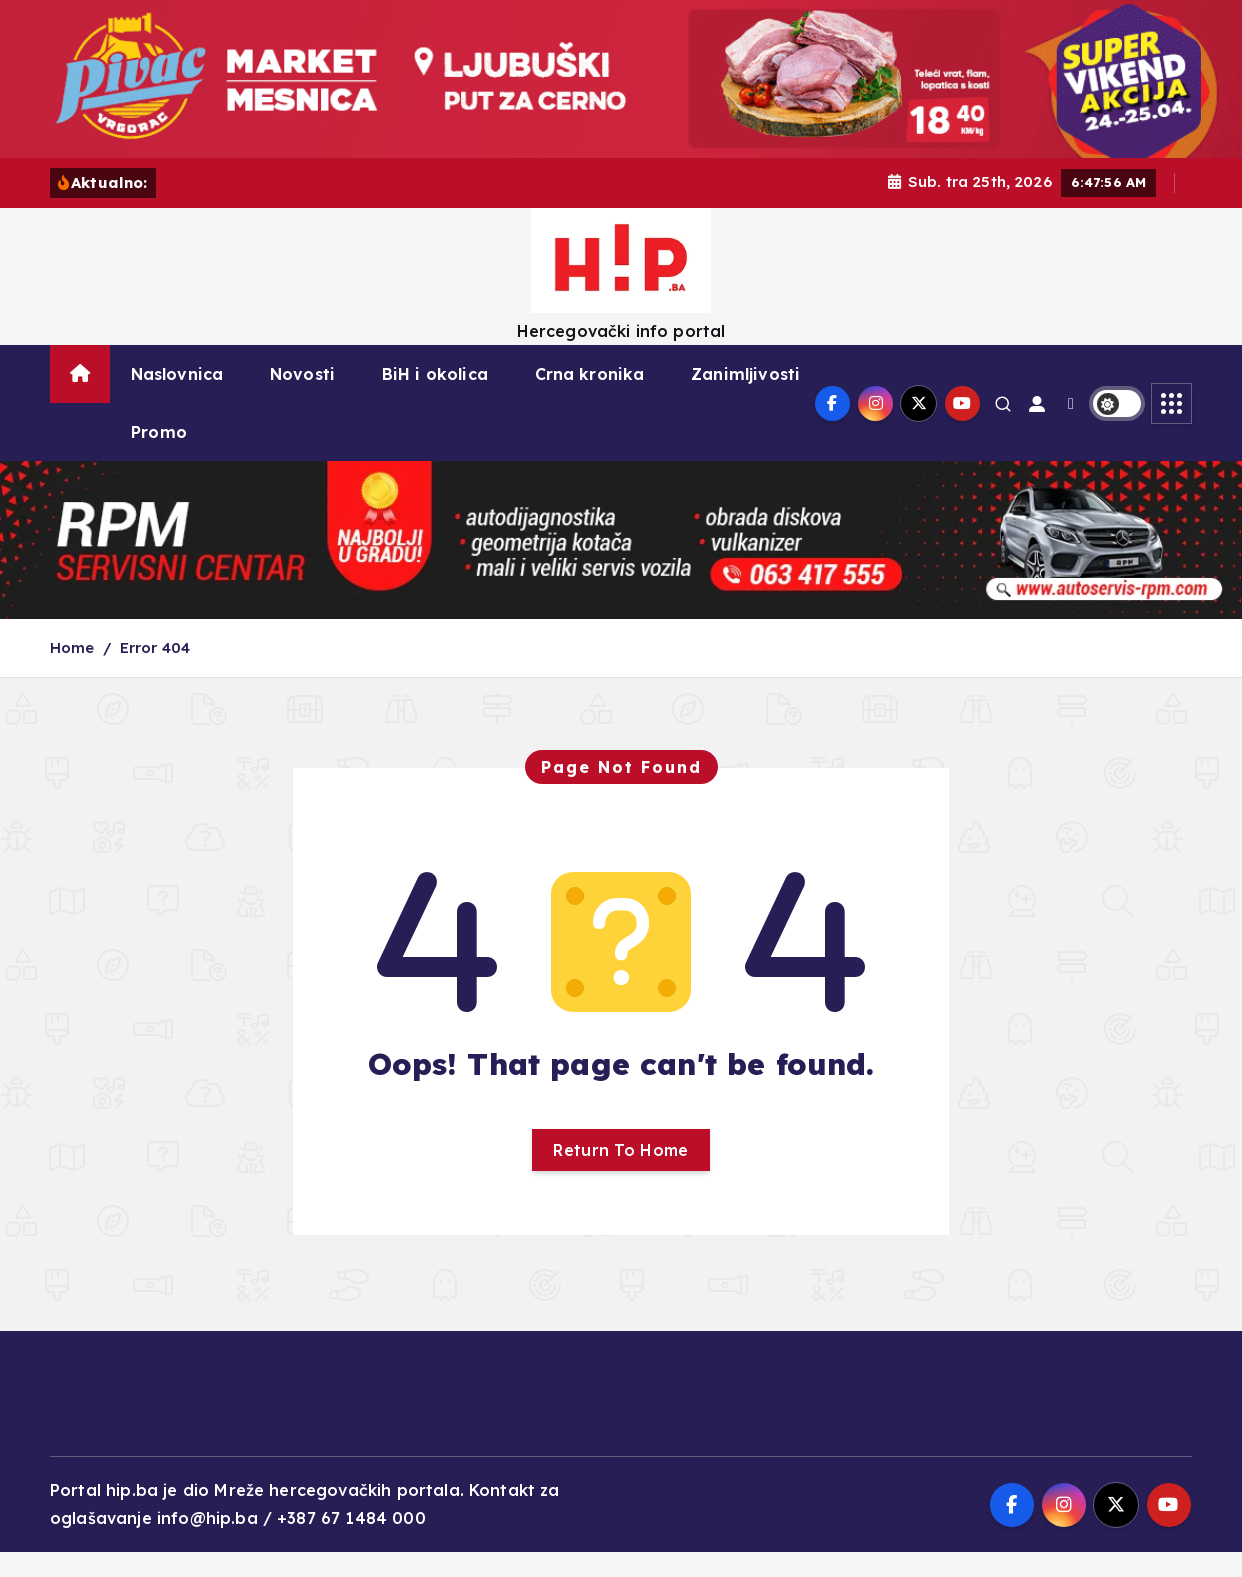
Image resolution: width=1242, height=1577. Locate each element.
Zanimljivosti (745, 400)
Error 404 (155, 673)
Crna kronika (590, 400)
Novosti (302, 400)
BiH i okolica (435, 400)
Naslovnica (177, 400)
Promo (159, 458)
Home (72, 673)
